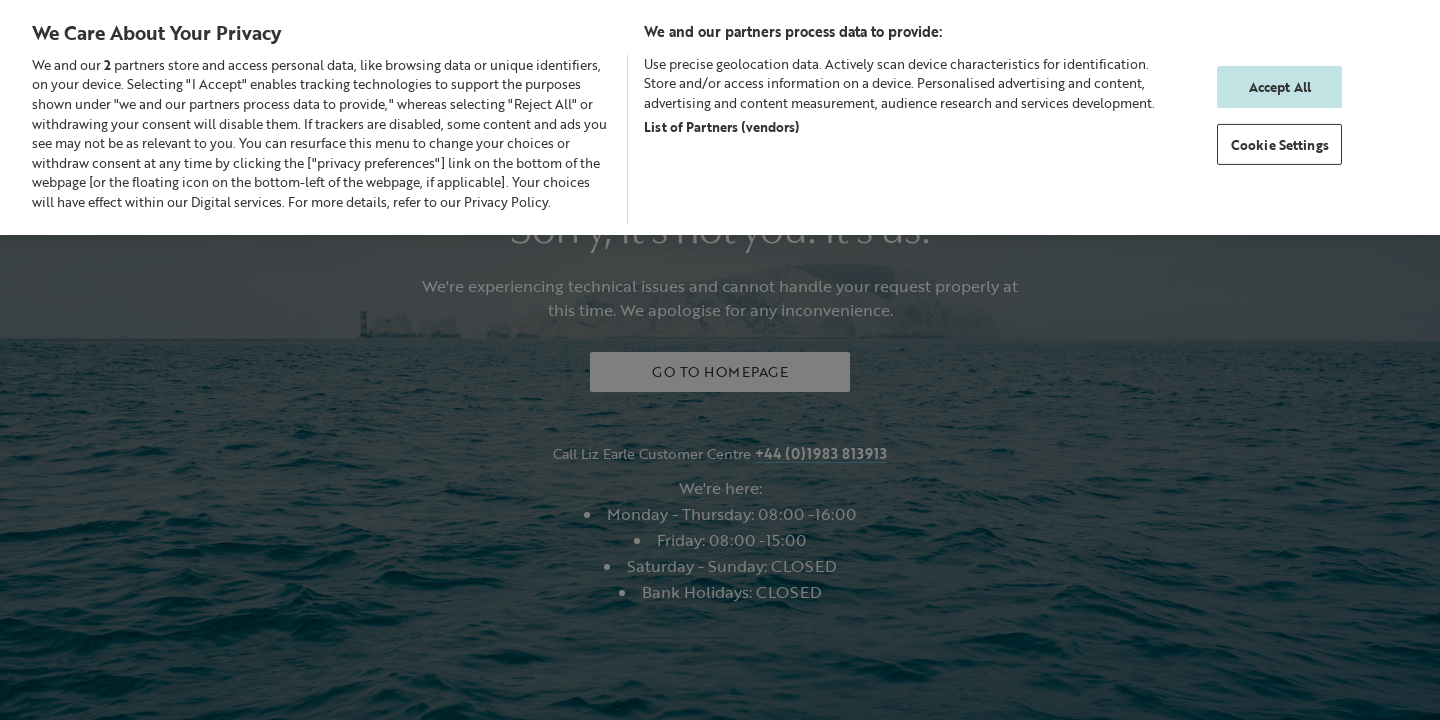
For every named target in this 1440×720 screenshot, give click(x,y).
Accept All (1280, 86)
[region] (720, 117)
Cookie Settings (1280, 144)
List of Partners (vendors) (721, 126)
